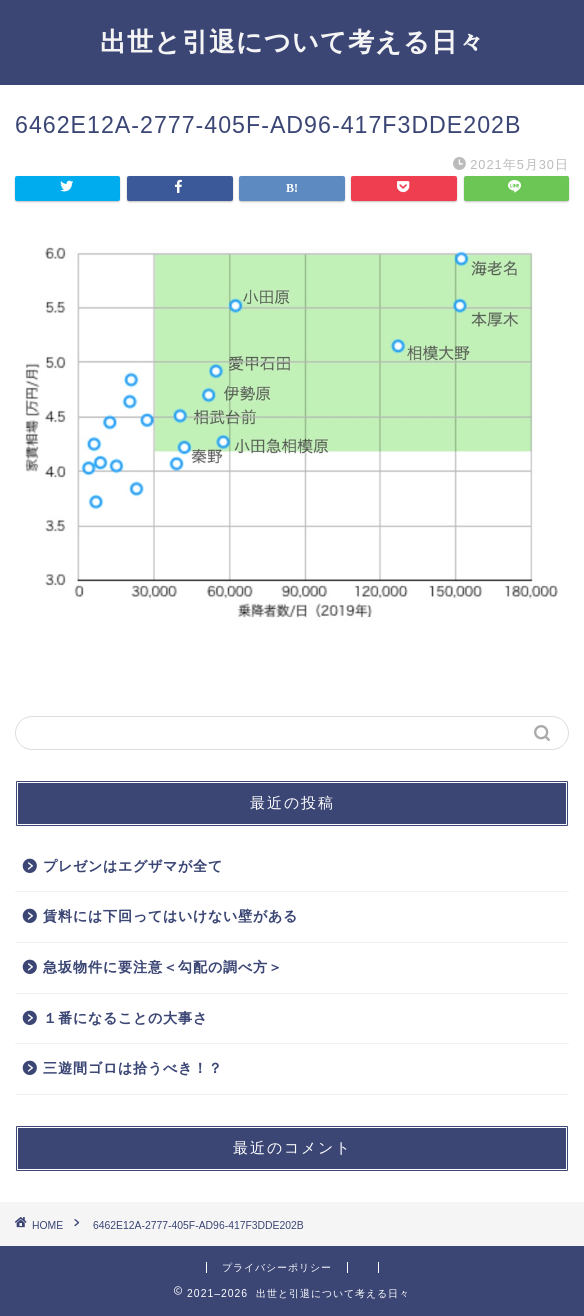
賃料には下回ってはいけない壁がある (170, 916)
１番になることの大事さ (125, 1018)
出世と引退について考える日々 (292, 41)
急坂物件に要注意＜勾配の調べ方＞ (163, 967)
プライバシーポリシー (277, 1267)
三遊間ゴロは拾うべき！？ (133, 1068)
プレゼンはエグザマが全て (133, 866)
